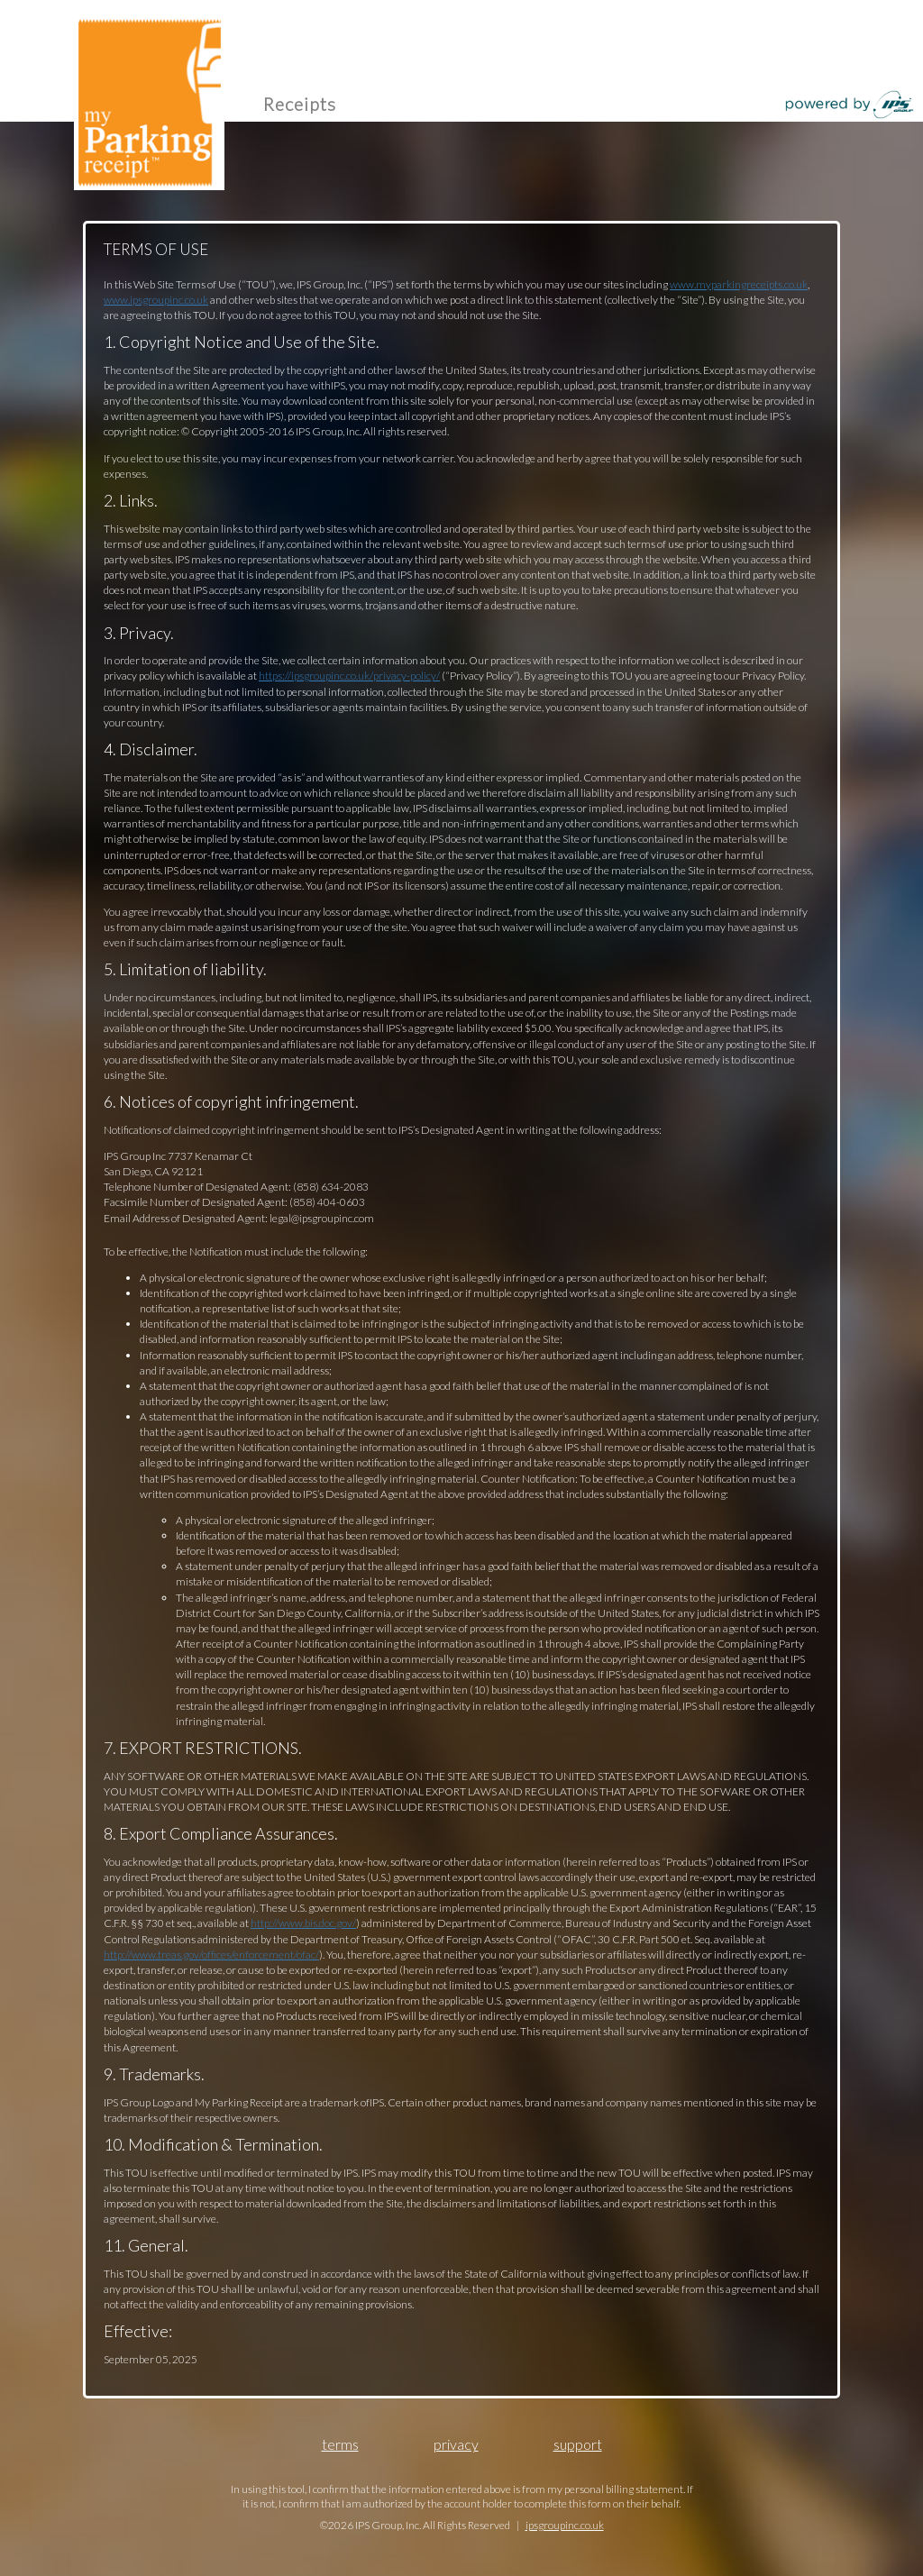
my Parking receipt (149, 100)
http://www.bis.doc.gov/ (303, 1923)
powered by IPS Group (849, 104)
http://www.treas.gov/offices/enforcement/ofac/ (211, 1954)
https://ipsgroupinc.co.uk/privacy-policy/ (349, 675)
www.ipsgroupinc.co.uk (156, 299)
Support (577, 2444)
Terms (340, 2444)
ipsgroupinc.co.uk (564, 2525)
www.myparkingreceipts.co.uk (739, 284)
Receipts (299, 103)
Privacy (456, 2444)
